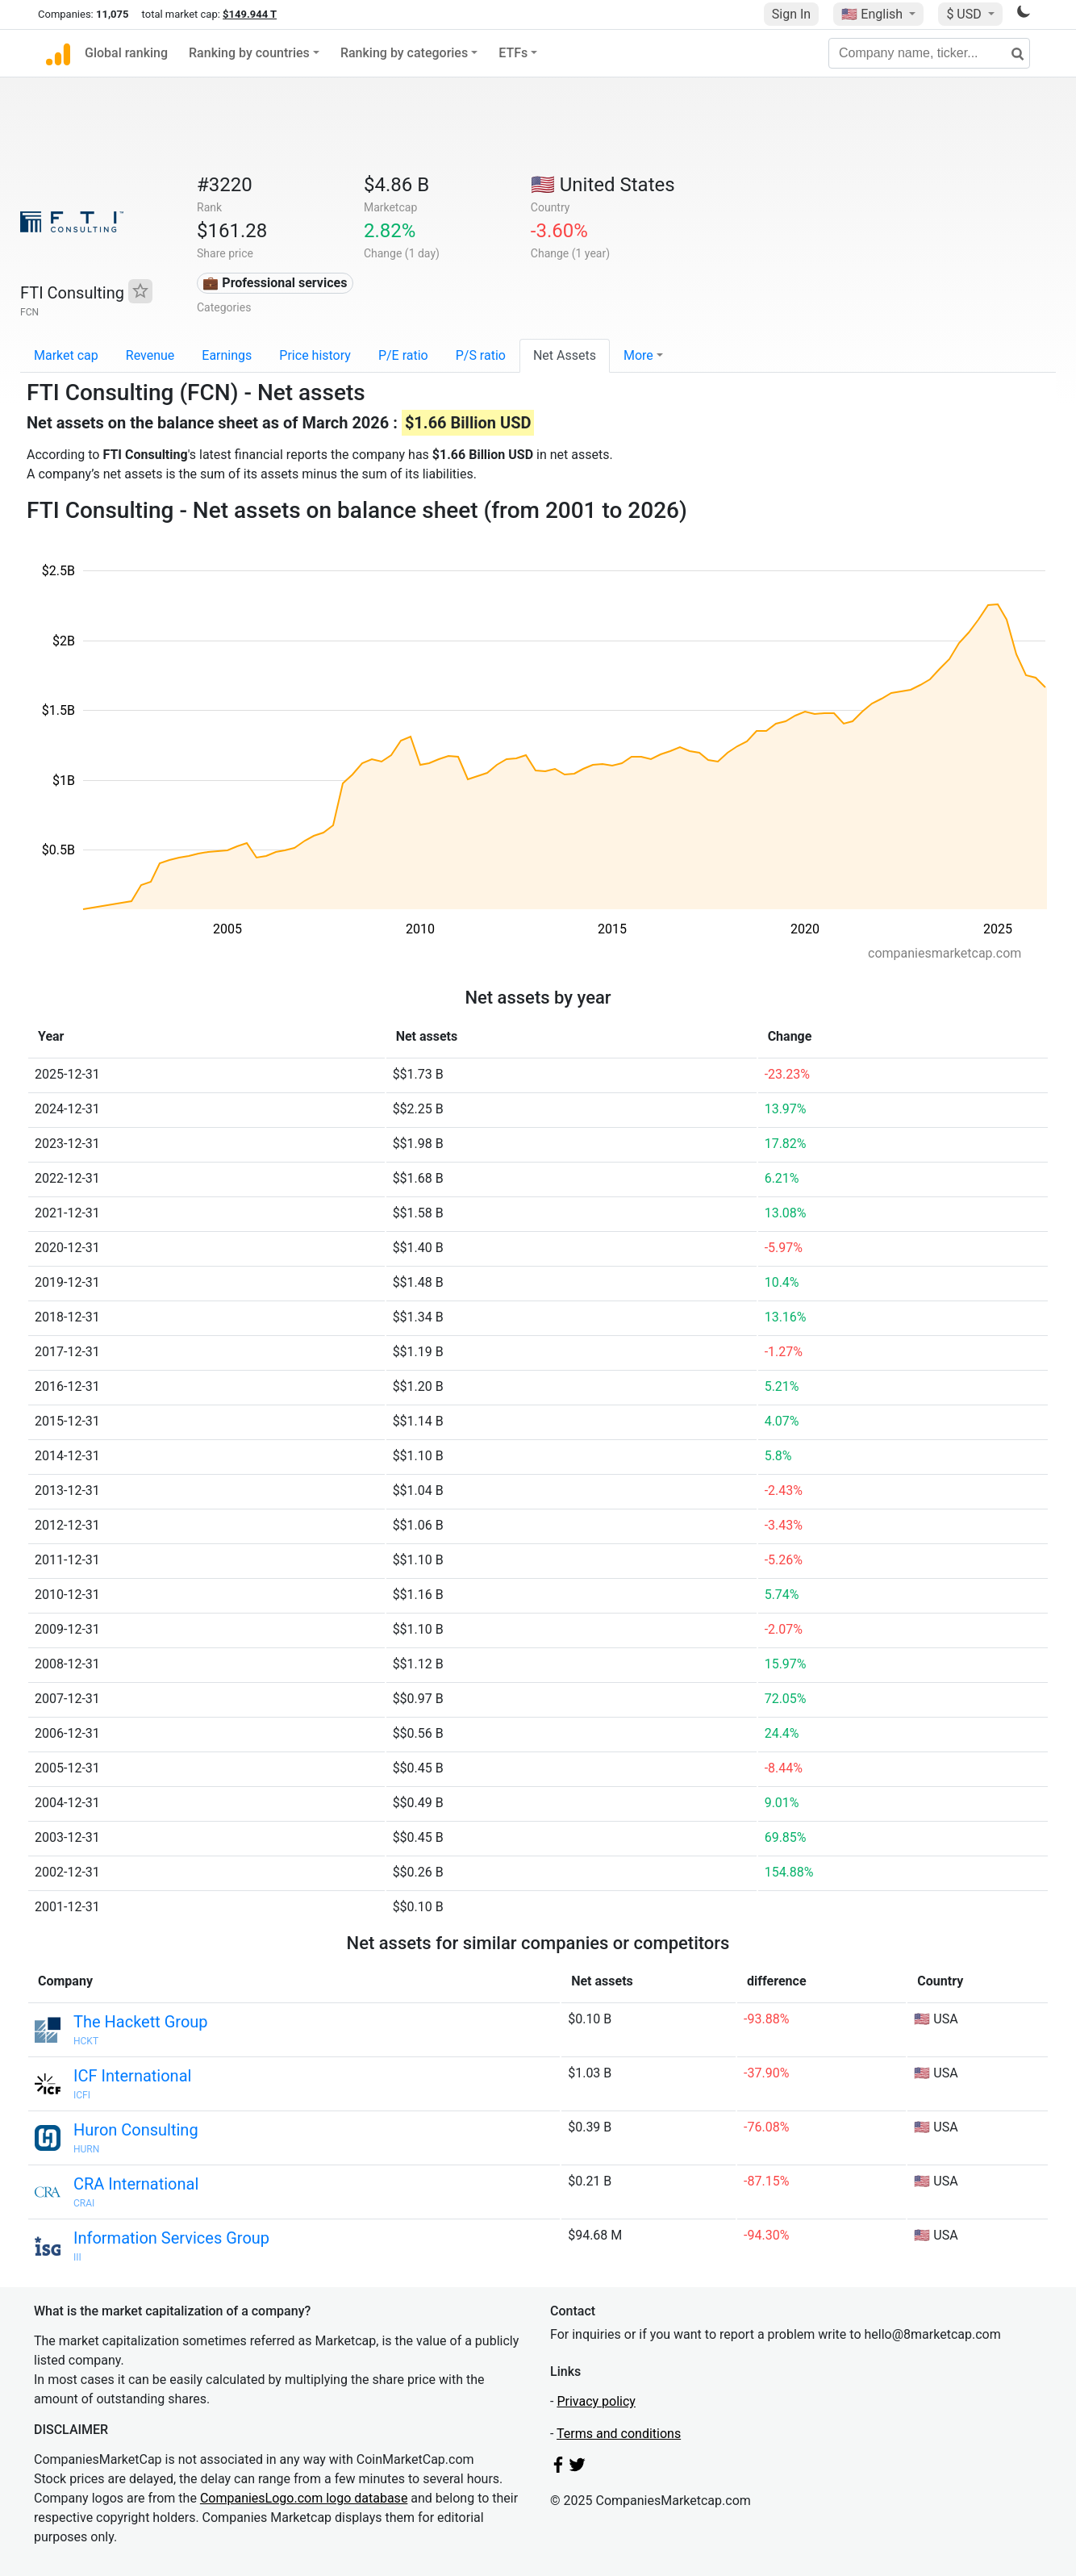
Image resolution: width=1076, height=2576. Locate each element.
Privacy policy (596, 2401)
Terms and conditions (619, 2433)
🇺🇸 (873, 14)
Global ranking (126, 53)
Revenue (150, 355)
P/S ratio (481, 355)
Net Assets (564, 355)
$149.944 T (250, 14)
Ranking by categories (404, 53)
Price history (315, 355)
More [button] (638, 355)
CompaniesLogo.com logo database (303, 2498)
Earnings (227, 355)
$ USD (965, 14)
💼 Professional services (274, 282)
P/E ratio (403, 355)
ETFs (513, 53)
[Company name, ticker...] (929, 53)
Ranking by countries (249, 53)
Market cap (66, 355)
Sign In (791, 14)
